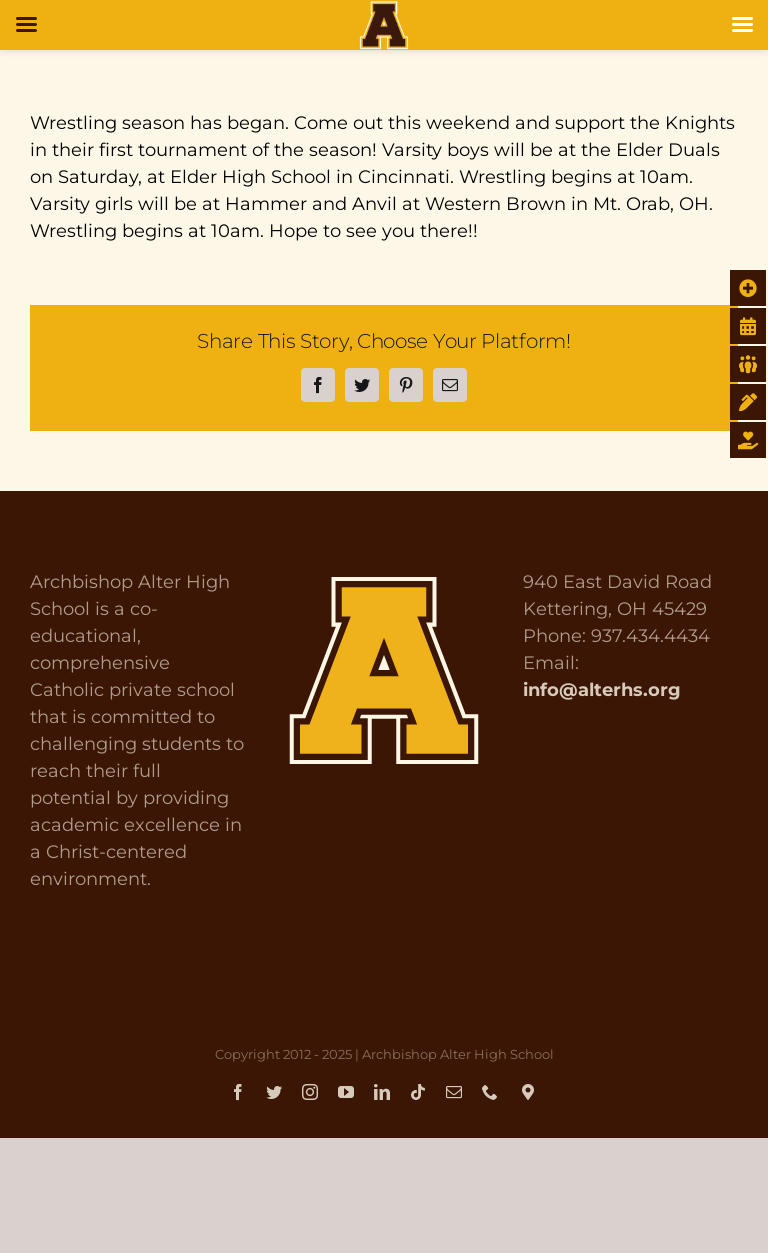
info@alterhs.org (602, 690)
